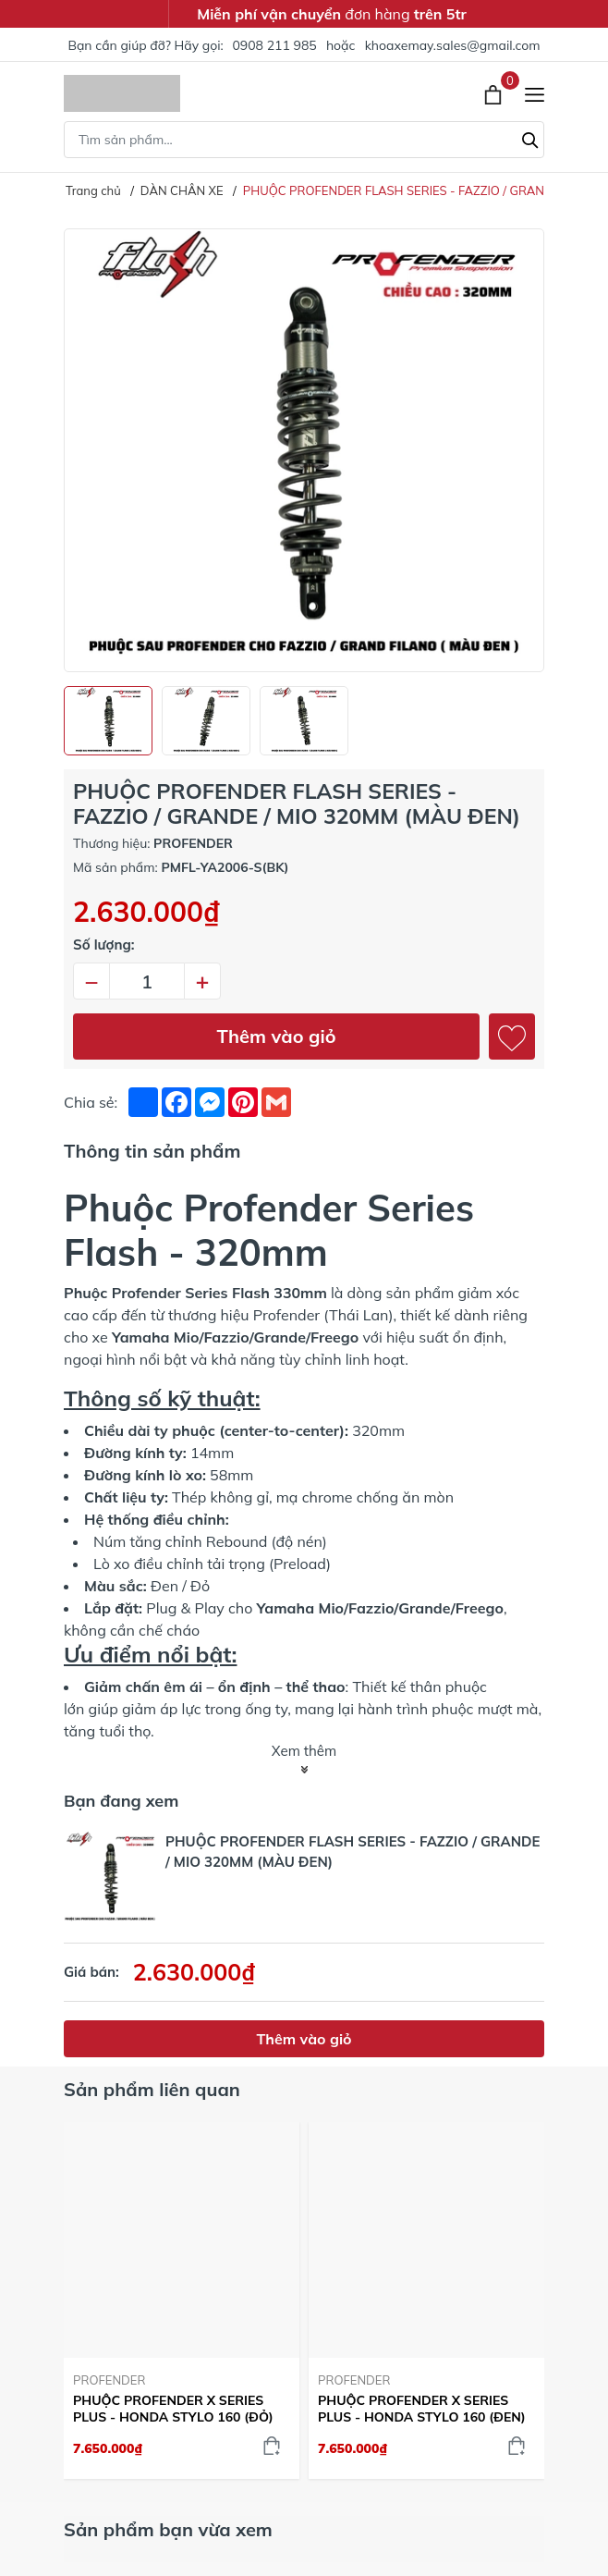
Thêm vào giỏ (276, 1036)
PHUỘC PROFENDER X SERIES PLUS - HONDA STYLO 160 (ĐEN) (422, 2408)
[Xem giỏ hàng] (494, 93)
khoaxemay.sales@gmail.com (453, 45)
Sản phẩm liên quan (152, 2089)
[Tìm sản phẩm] (304, 139)
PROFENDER (109, 2380)
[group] (304, 450)
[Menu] (534, 93)
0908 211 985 (274, 45)
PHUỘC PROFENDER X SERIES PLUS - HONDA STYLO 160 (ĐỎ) (173, 2408)
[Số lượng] (147, 981)
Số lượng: (104, 944)
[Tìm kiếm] (530, 138)
